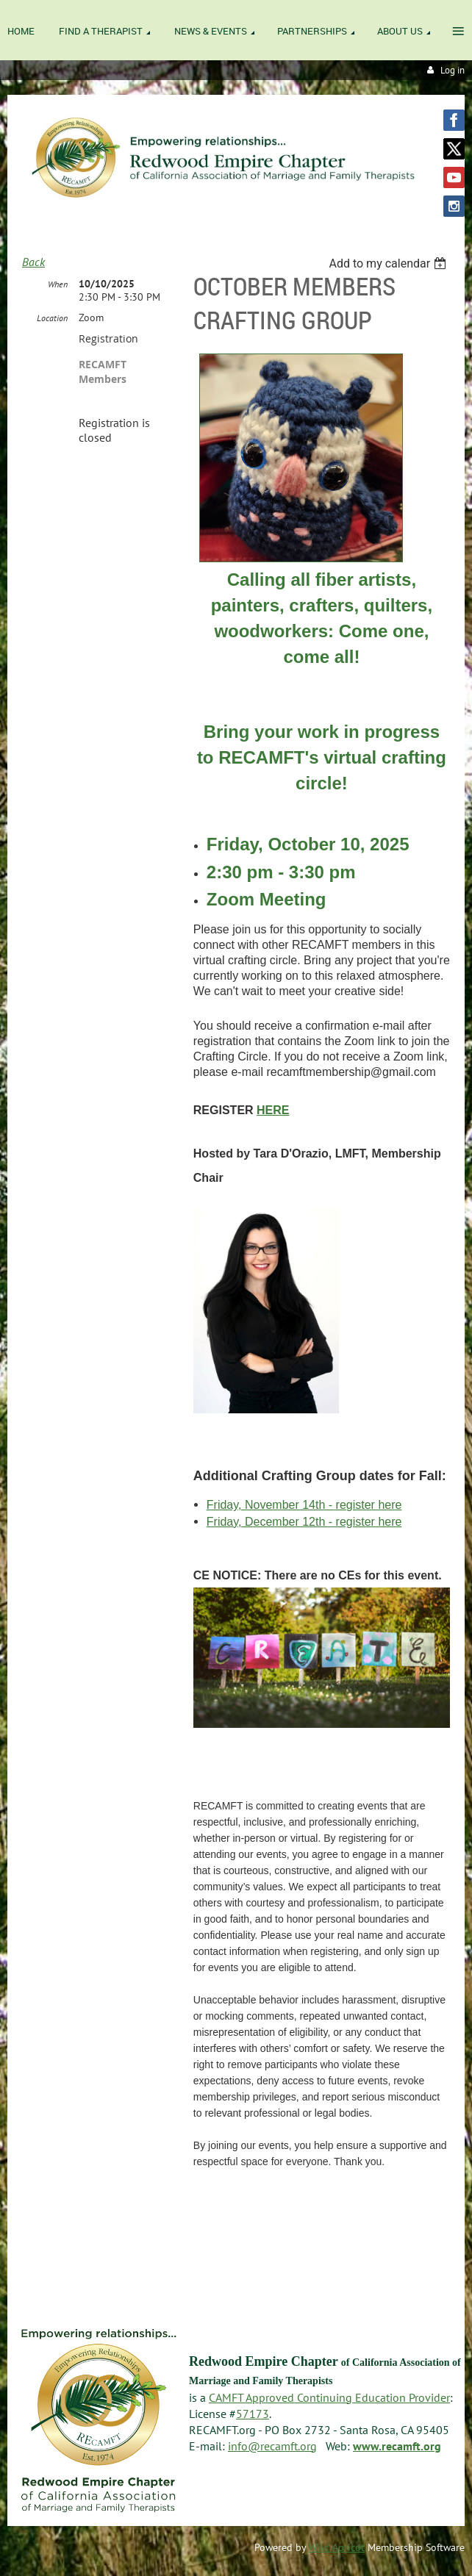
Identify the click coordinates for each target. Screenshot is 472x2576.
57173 (252, 2413)
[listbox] (389, 263)
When (58, 284)
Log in (452, 70)
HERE (273, 1110)
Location (52, 317)
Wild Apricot (337, 2547)
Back (33, 261)
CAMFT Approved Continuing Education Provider (329, 2397)
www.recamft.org (397, 2446)
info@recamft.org (272, 2446)
